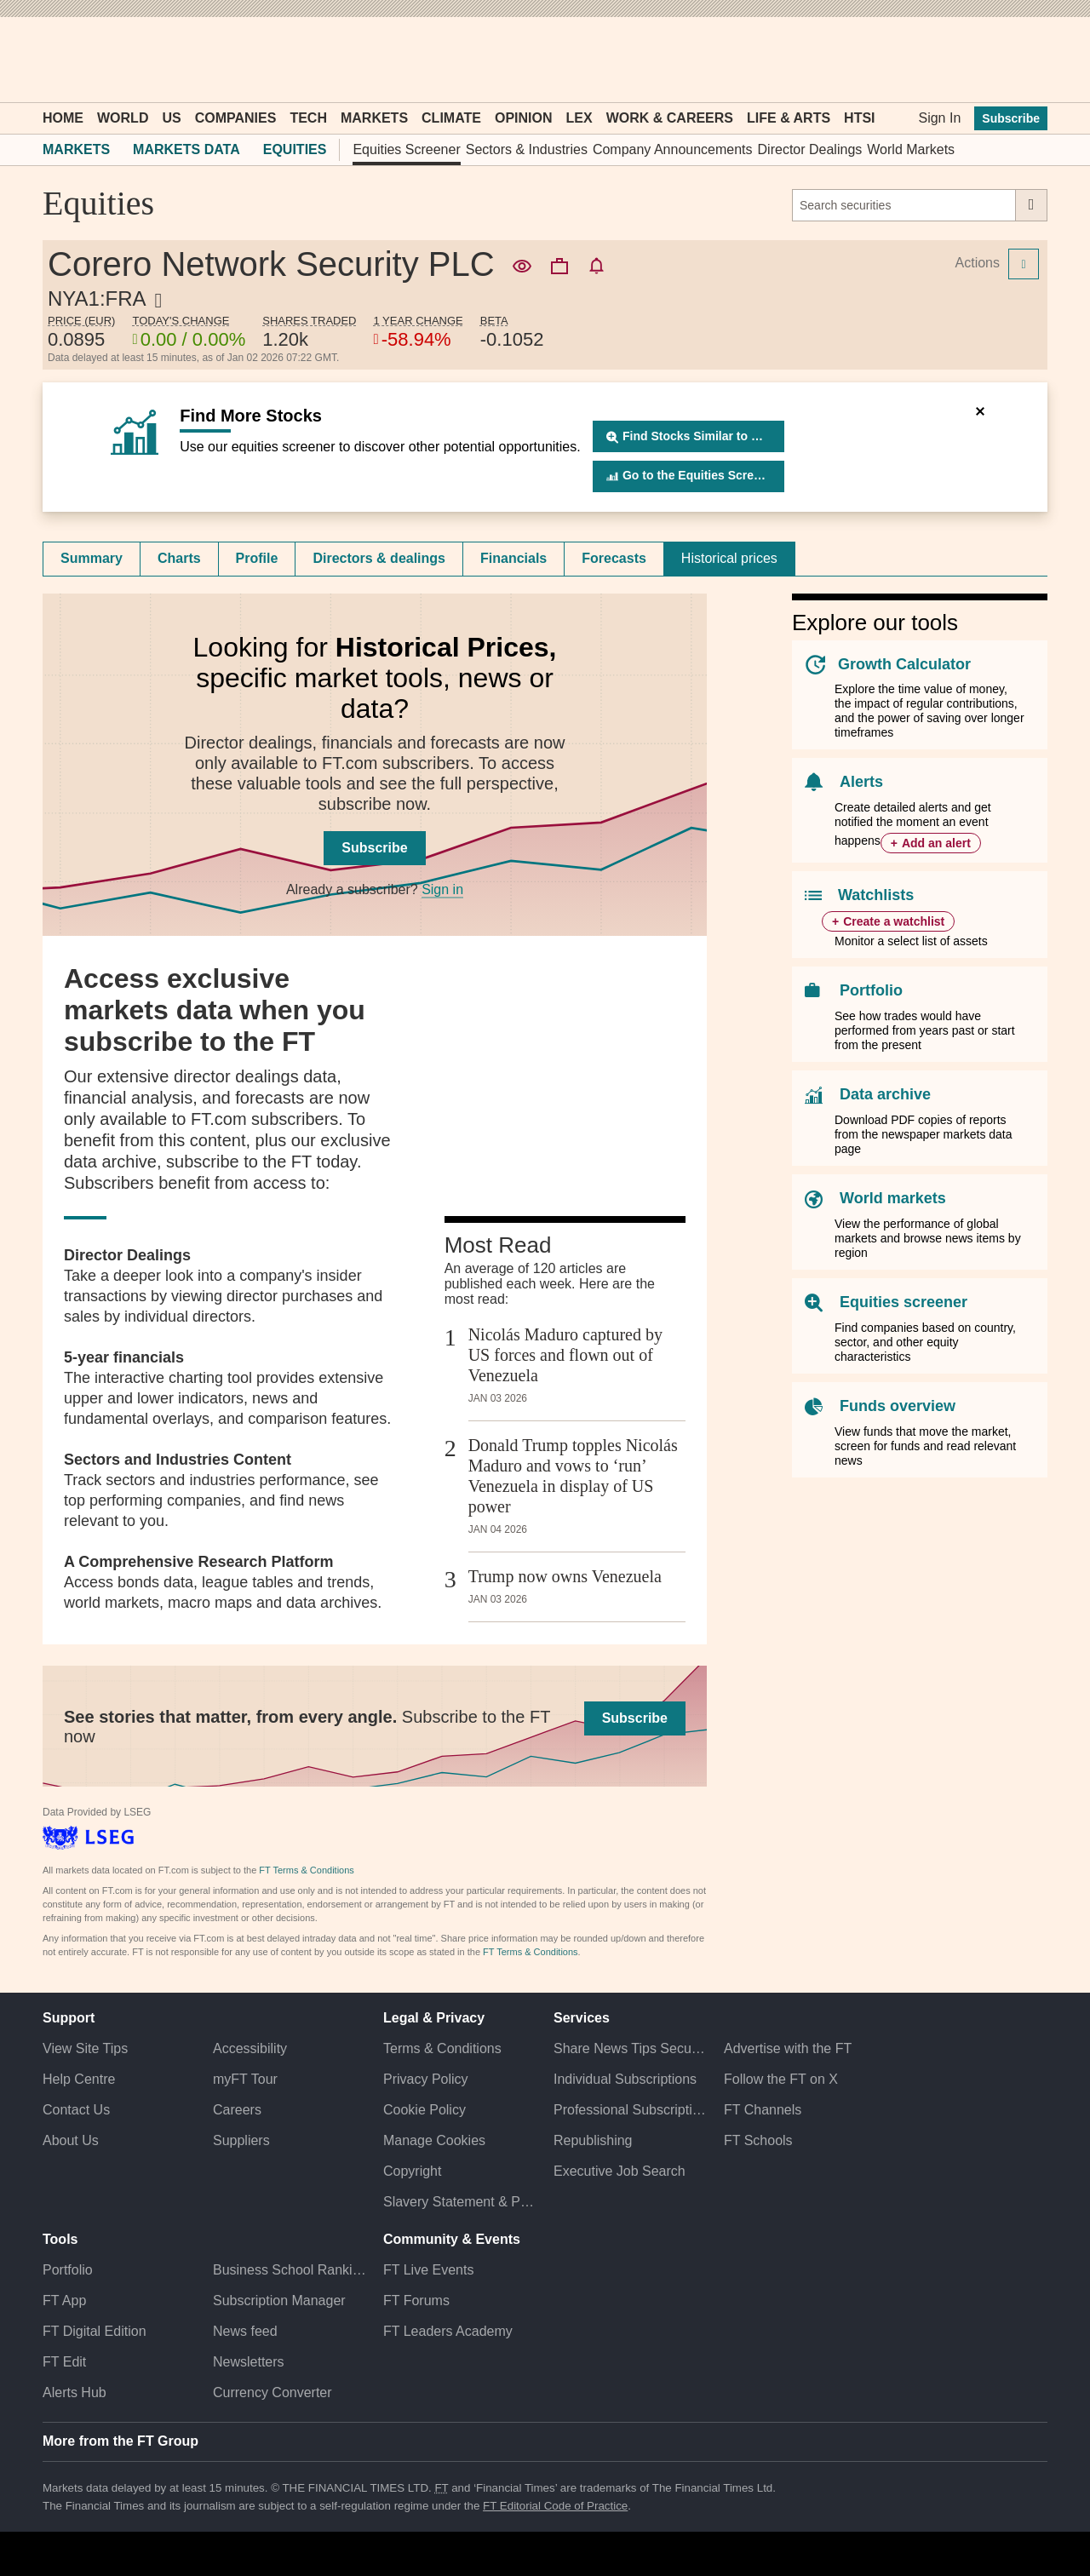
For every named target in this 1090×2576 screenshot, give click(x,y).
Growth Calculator (904, 664)
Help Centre (79, 2079)
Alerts (861, 781)
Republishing (593, 2140)
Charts (179, 558)
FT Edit (64, 2362)
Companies (236, 118)
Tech (308, 118)
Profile (257, 558)
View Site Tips (85, 2048)
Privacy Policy (425, 2079)
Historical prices (729, 558)
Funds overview (897, 1405)
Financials (513, 558)
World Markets (911, 149)
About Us (71, 2140)
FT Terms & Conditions (306, 1870)
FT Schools (758, 2140)
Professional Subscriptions (630, 2110)
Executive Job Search (620, 2171)
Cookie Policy (424, 2110)
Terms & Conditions (442, 2048)
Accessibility (250, 2048)
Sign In (939, 118)
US (171, 118)
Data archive (885, 1094)
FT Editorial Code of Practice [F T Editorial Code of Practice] (555, 2505)
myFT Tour (245, 2079)
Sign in (442, 889)
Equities (295, 149)
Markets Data (186, 149)
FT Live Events (428, 2270)
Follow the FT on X (781, 2079)
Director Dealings (810, 149)
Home (63, 118)
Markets (374, 118)
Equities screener (903, 1302)
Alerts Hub (74, 2392)
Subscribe (1011, 118)
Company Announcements (673, 149)
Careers (237, 2110)
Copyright (412, 2171)
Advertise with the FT (788, 2048)
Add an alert (936, 843)
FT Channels (762, 2110)
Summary (91, 558)
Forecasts (614, 558)
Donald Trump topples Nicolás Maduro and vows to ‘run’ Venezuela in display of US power (573, 1476)
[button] (51, 60)
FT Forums (416, 2300)
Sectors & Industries (527, 149)
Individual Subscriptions (625, 2079)
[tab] (92, 559)
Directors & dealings (379, 558)
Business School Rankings (289, 2270)
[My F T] (1025, 60)
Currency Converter (272, 2392)
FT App (64, 2300)
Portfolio (871, 990)
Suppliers (241, 2140)
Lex (579, 118)
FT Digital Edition (94, 2331)
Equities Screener (406, 149)
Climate (451, 118)
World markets (893, 1198)
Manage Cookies (434, 2140)
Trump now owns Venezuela (565, 1576)
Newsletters (248, 2362)
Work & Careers (669, 118)
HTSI (859, 118)
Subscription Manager (279, 2300)
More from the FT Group (120, 2441)
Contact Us (76, 2110)
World (122, 118)
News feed (245, 2331)
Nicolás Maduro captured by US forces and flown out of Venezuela (565, 1355)
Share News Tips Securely (630, 2048)
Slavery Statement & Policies (459, 2201)
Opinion (524, 118)
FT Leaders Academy (448, 2331)
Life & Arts (788, 118)
